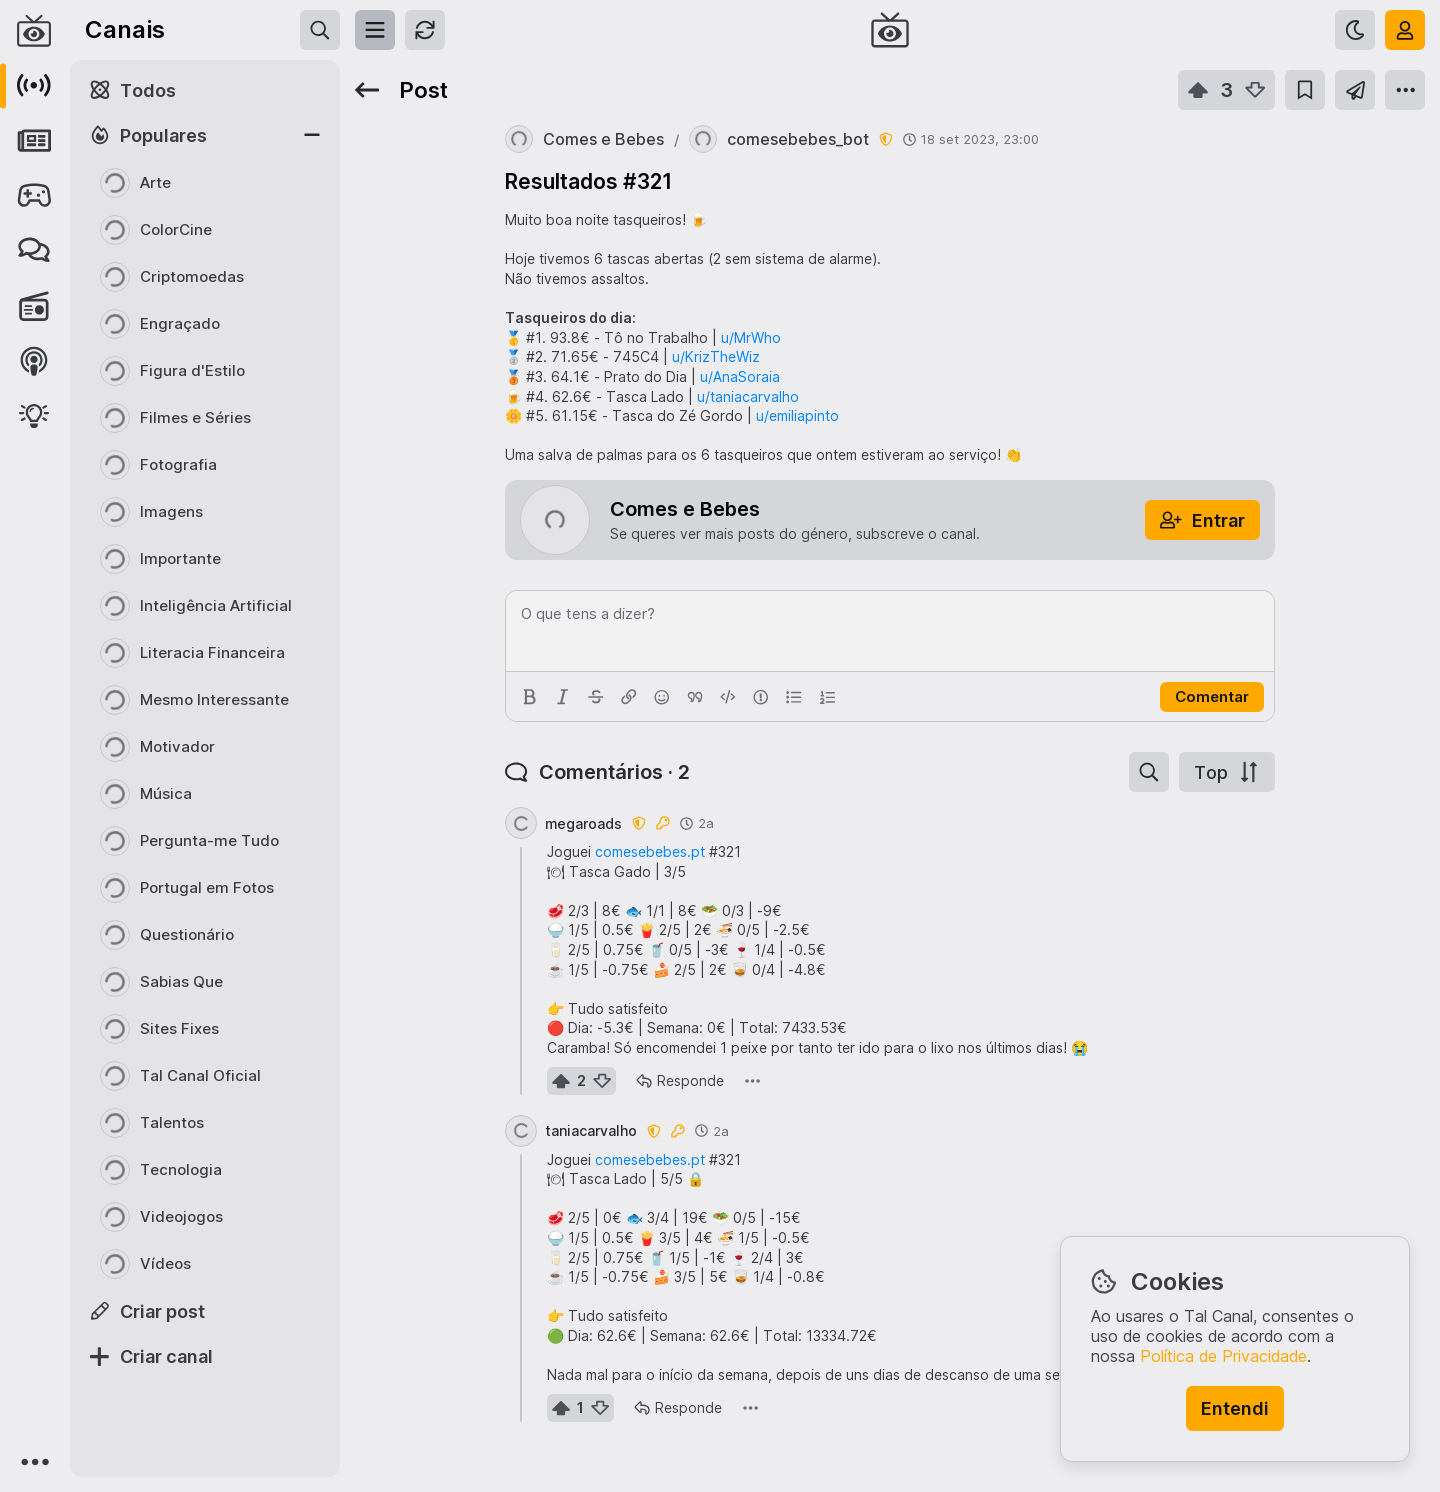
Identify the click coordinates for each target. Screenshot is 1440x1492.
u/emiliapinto (797, 415)
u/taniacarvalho (748, 396)
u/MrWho (751, 337)
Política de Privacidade (1223, 1356)
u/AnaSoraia (740, 376)
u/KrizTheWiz (716, 356)
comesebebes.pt (650, 851)
